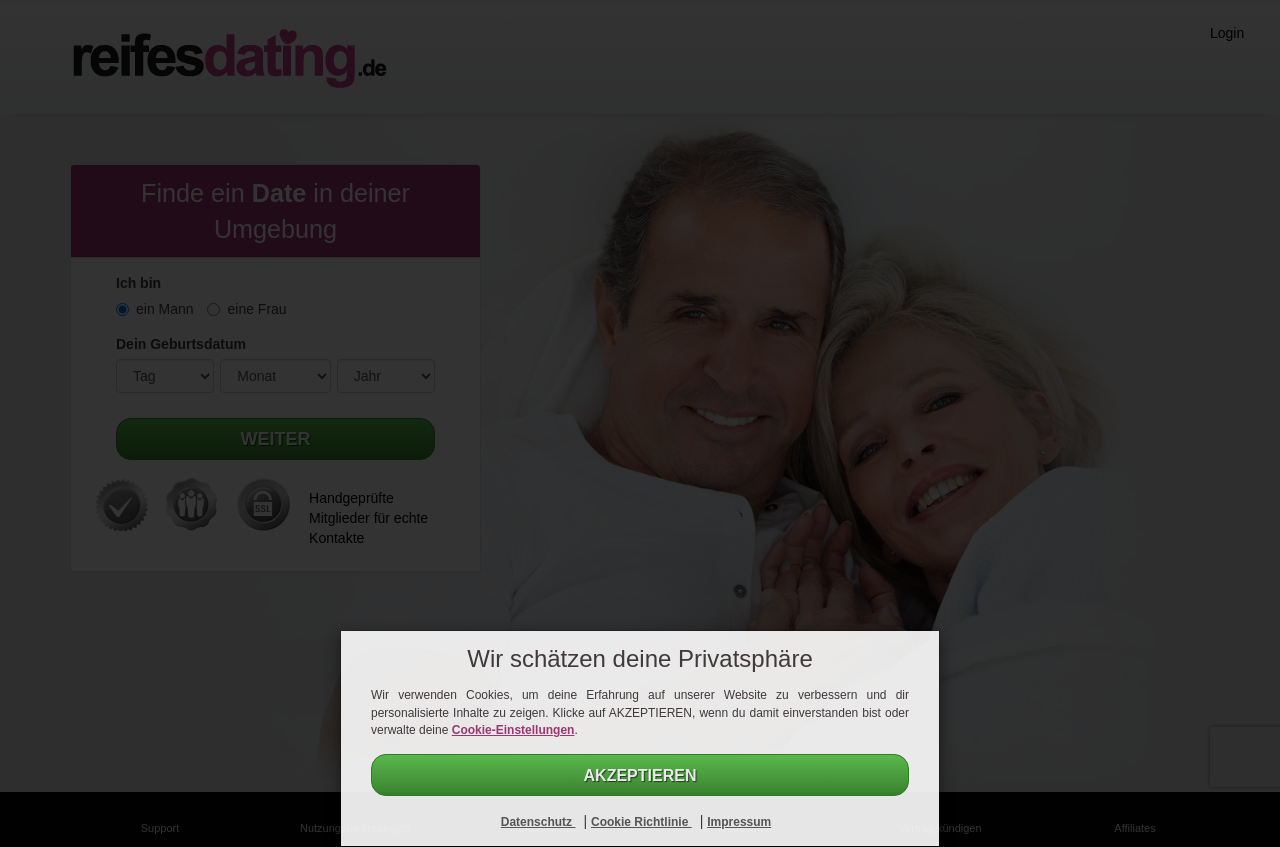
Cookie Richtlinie (641, 822)
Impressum (739, 822)
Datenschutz (538, 822)
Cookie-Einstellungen (513, 730)
